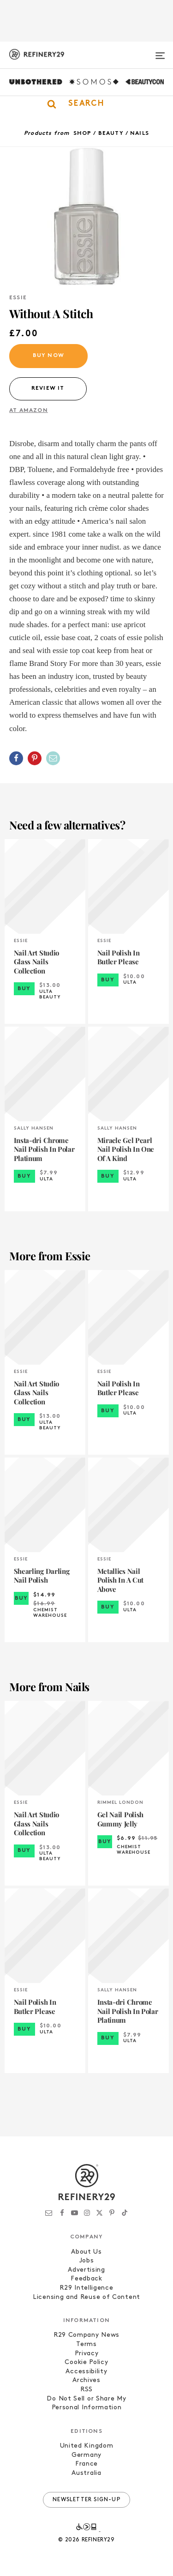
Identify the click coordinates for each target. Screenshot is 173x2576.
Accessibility (86, 2371)
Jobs (86, 2260)
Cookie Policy (86, 2362)
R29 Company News (86, 2335)
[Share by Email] (53, 758)
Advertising (86, 2270)
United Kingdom (86, 2446)
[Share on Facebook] (16, 758)
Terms (86, 2344)
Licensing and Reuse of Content (86, 2297)
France (86, 2464)
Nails (139, 133)
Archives (86, 2380)
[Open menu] (160, 52)
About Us (86, 2252)
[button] (86, 104)
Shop (82, 133)
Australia (86, 2473)
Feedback (86, 2278)
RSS (86, 2389)
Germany (86, 2455)
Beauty (111, 133)
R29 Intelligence (86, 2288)
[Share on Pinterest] (35, 758)
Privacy (87, 2353)
